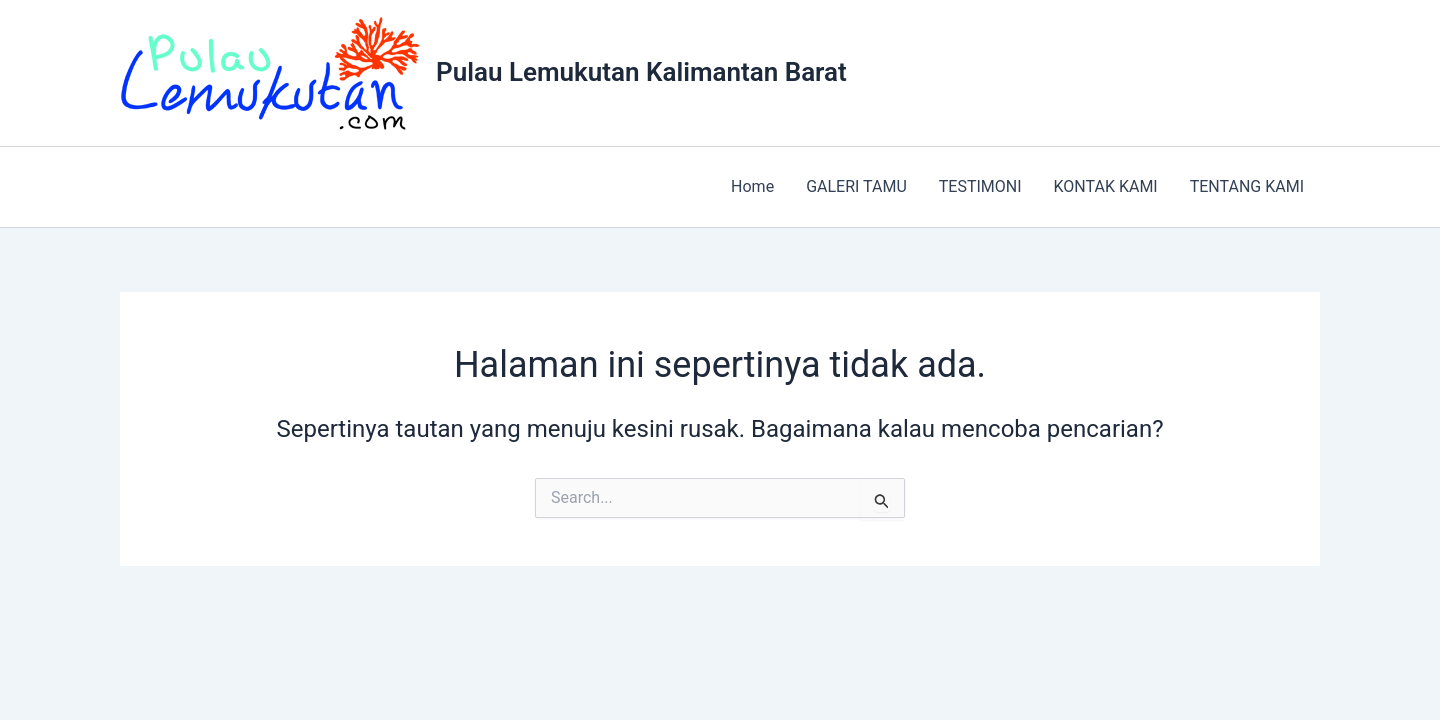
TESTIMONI (980, 186)
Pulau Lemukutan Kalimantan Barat (641, 72)
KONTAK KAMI (1106, 186)
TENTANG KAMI (1247, 186)
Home (752, 186)
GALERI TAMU (856, 186)
